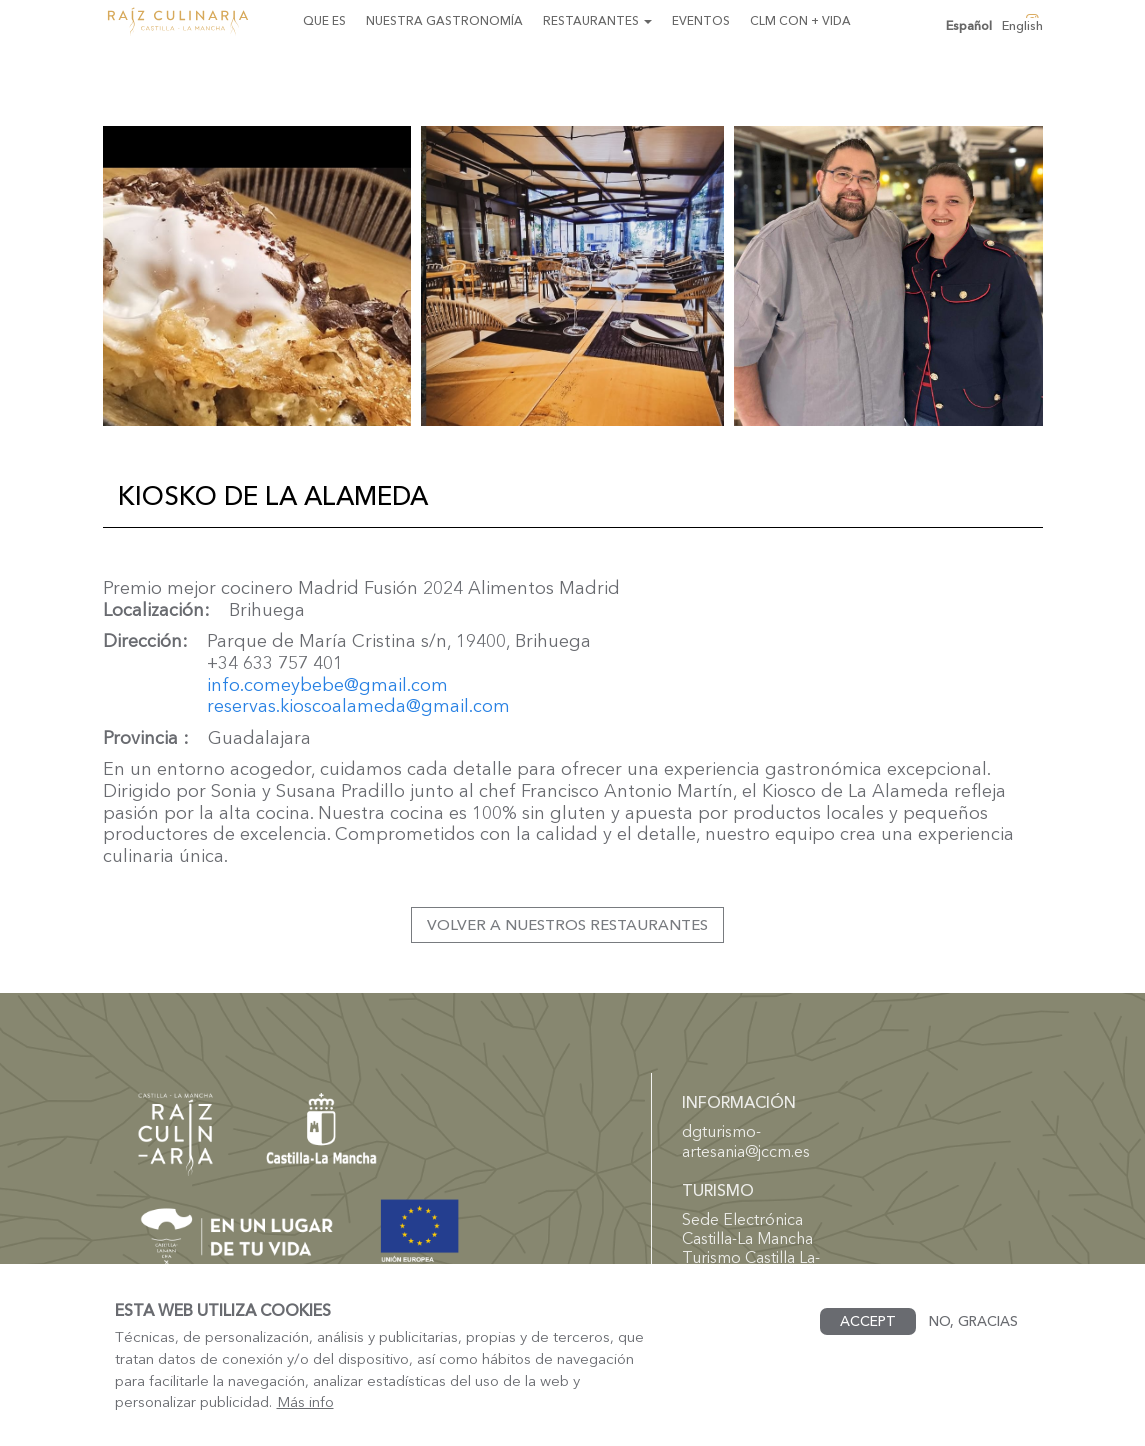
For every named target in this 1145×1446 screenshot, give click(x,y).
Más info (305, 1419)
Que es (324, 20)
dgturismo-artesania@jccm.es (746, 1140)
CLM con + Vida (800, 20)
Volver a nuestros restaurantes (567, 924)
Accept (868, 1338)
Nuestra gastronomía (444, 20)
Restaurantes (597, 20)
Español (969, 25)
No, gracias (973, 1338)
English (1022, 25)
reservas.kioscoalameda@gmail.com (358, 706)
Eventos (701, 20)
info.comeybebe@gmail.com (327, 685)
